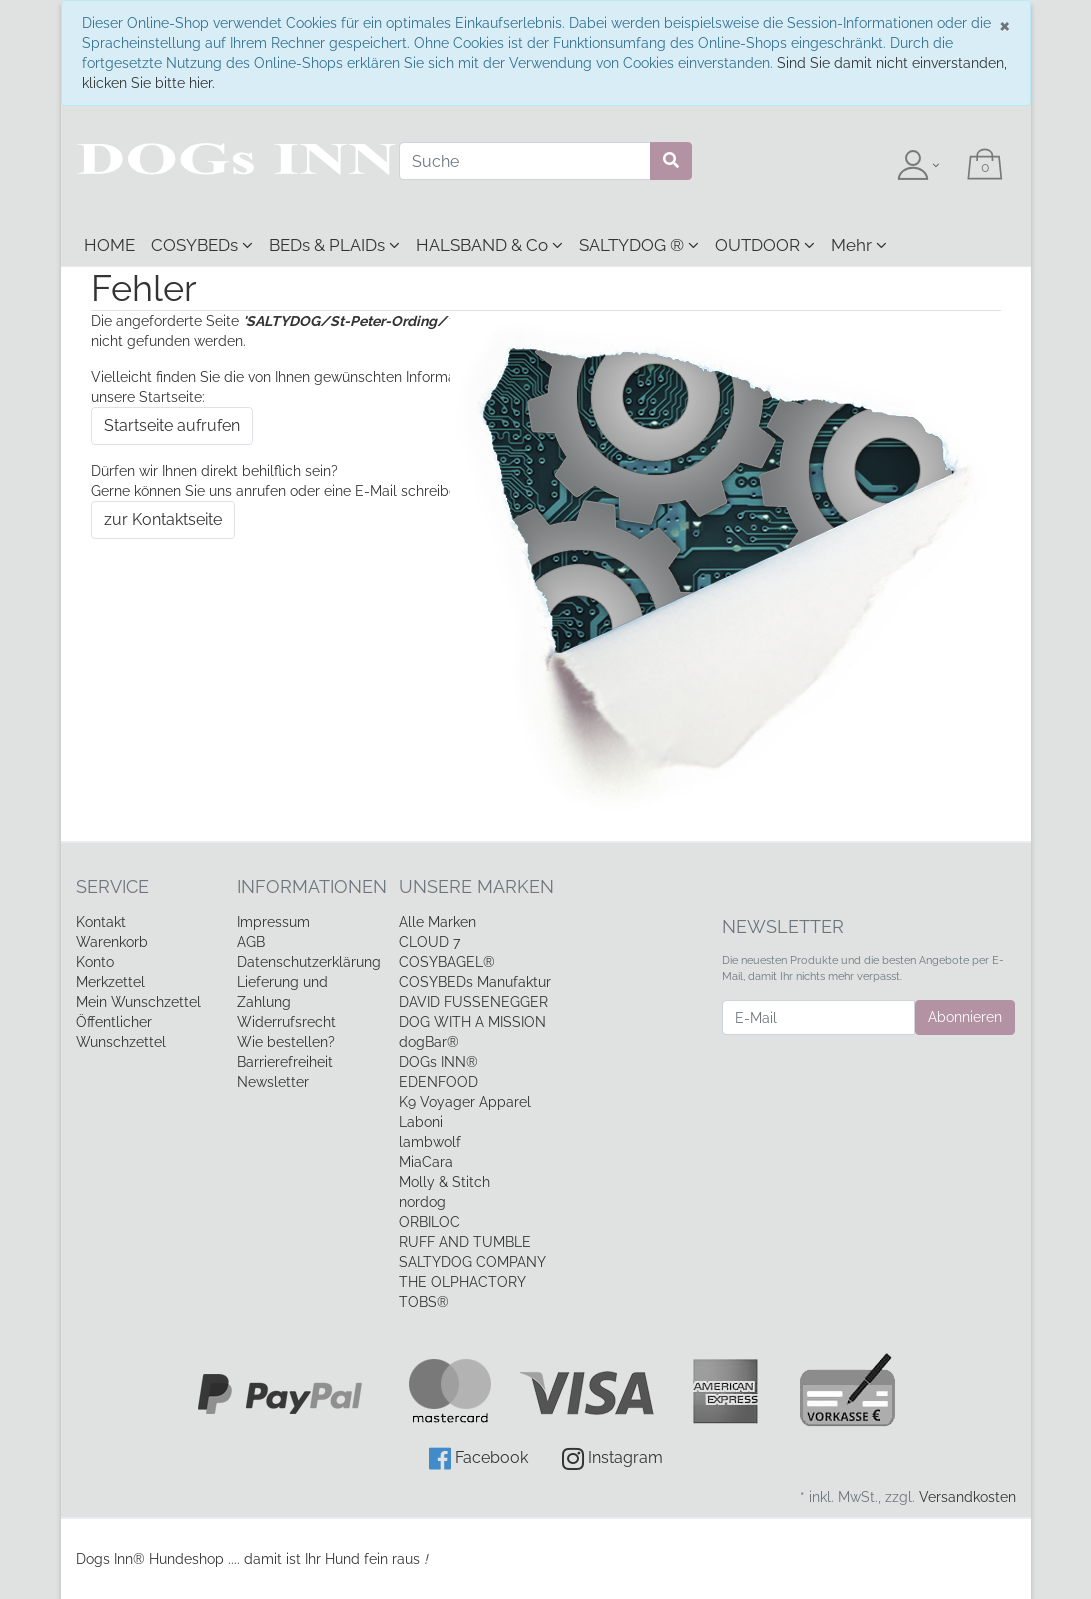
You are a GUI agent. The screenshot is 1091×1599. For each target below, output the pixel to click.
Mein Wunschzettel (138, 1002)
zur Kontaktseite (163, 519)
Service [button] (112, 886)
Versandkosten (967, 1497)
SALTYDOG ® (639, 245)
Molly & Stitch (444, 1182)
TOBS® (424, 1302)
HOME (109, 245)
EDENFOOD (438, 1082)
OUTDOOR (765, 245)
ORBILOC (429, 1222)
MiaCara (426, 1162)
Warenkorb (112, 942)
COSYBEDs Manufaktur (475, 982)
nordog (422, 1202)
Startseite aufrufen (172, 425)
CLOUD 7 (429, 942)
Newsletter (273, 1082)
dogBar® (429, 1042)
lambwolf (430, 1142)
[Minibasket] (985, 166)
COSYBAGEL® (447, 962)
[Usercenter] (918, 166)
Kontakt (101, 922)
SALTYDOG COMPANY (472, 1262)
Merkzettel (110, 982)
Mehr (859, 245)
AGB (251, 942)
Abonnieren (965, 1017)
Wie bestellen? (286, 1042)
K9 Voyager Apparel (465, 1102)
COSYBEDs (202, 245)
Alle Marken (437, 922)
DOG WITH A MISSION (472, 1022)
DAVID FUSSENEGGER (473, 1002)
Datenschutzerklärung (309, 962)
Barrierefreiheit (285, 1062)
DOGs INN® (438, 1062)
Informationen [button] (303, 886)
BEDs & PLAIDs (334, 245)
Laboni (421, 1122)
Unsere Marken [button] (476, 886)
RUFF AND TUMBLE (465, 1242)
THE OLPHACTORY (462, 1282)
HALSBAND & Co (489, 245)
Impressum (273, 922)
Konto (95, 962)
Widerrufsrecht (286, 1022)
